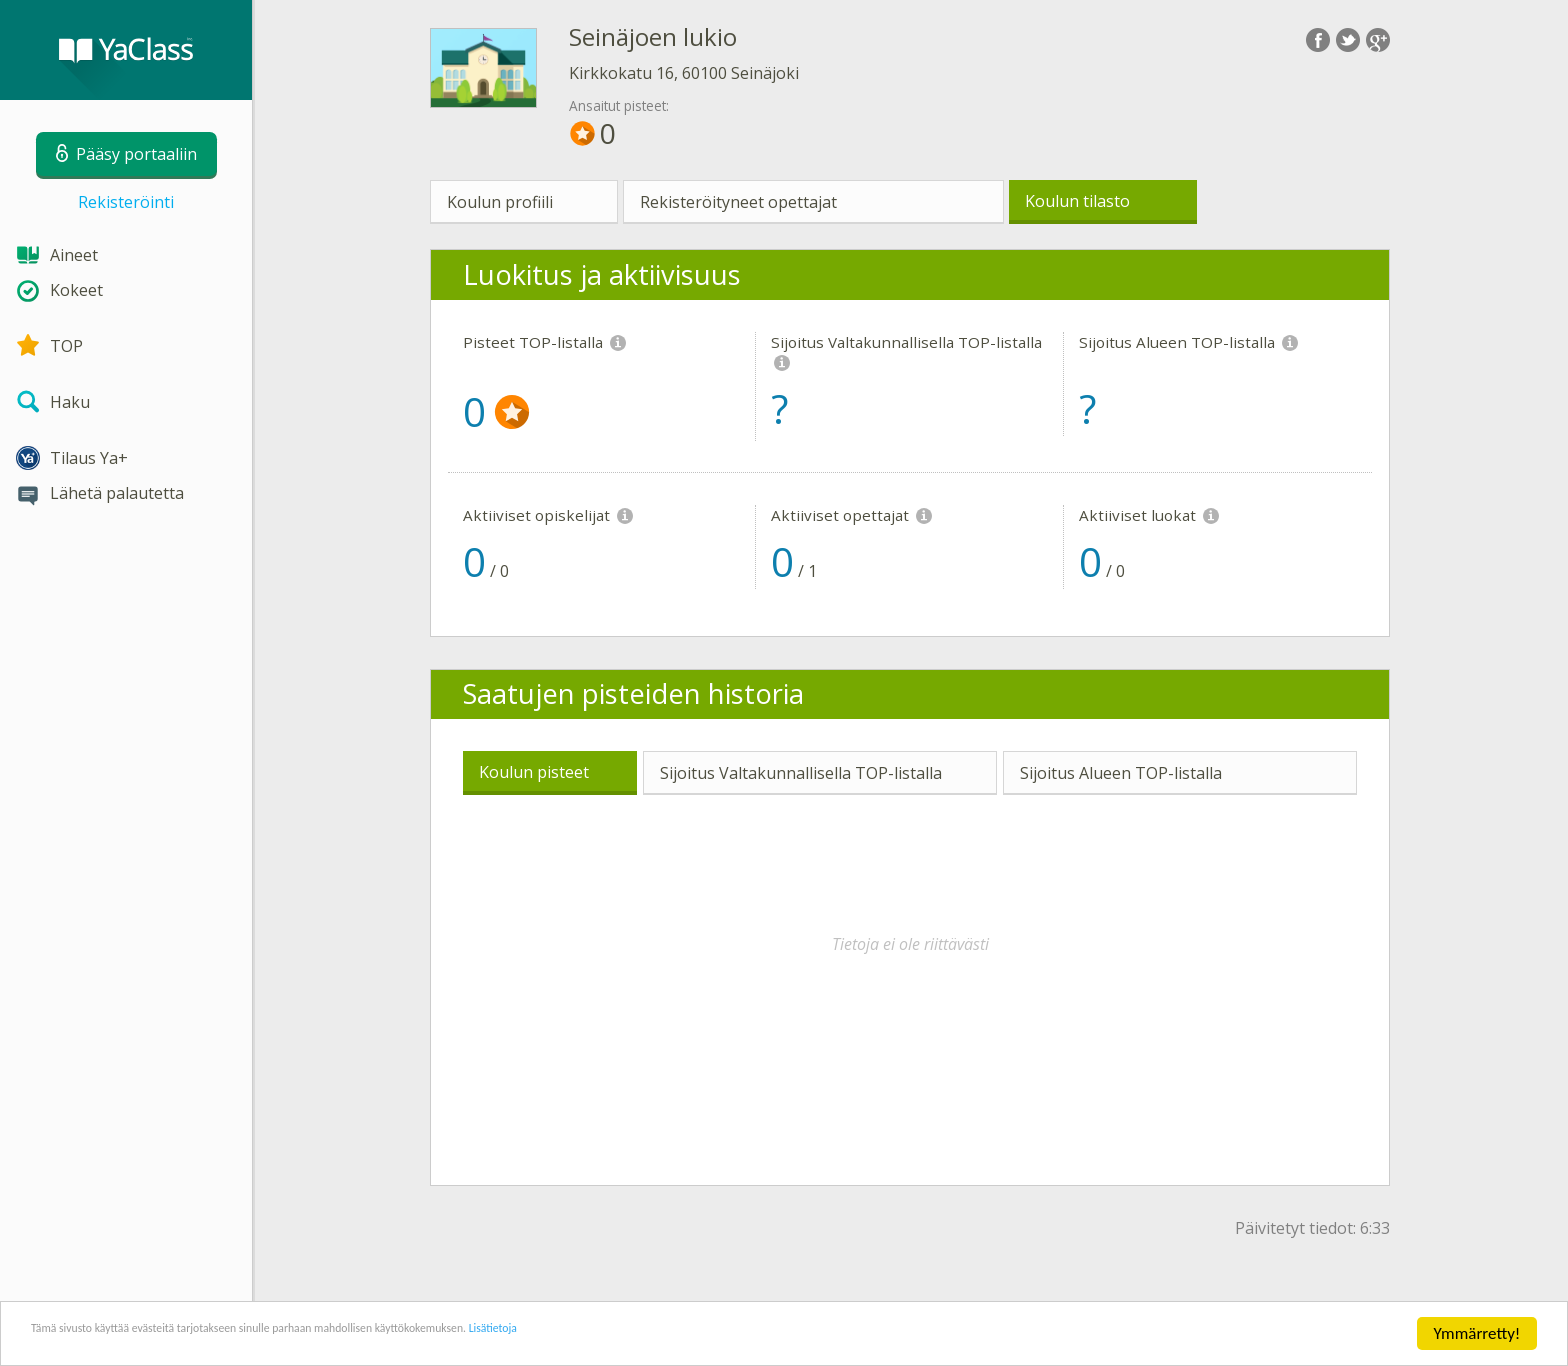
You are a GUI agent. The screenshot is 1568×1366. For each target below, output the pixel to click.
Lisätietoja (703, 1335)
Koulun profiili (500, 202)
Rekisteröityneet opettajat (738, 202)
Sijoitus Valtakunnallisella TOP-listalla (801, 773)
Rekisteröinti (126, 202)
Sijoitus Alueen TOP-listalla (1121, 773)
